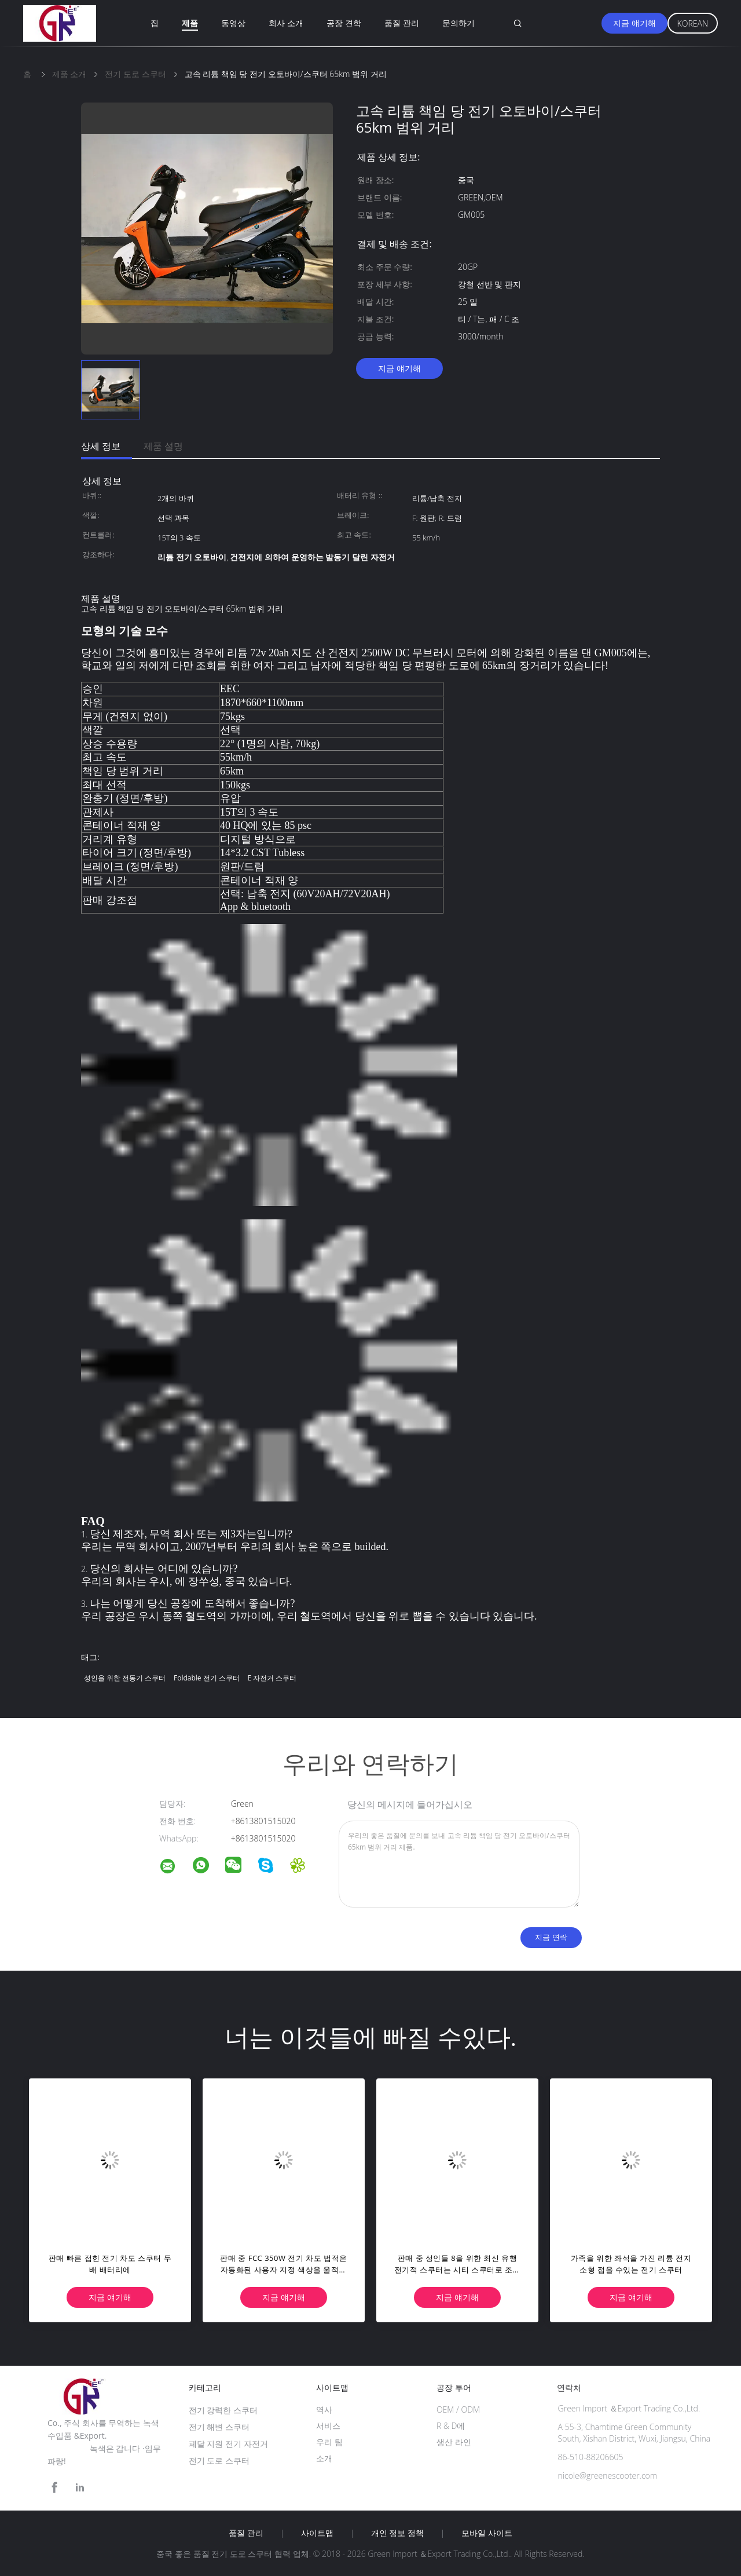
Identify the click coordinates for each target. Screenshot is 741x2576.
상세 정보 (100, 446)
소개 (324, 2458)
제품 (190, 22)
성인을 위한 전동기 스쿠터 (125, 1678)
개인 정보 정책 (397, 2533)
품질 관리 (401, 22)
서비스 (328, 2425)
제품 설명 (163, 446)
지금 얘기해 (634, 22)
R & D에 (450, 2425)
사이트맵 (317, 2533)
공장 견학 (344, 22)
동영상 (233, 22)
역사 (324, 2409)
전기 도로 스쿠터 (219, 2460)
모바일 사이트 (486, 2533)
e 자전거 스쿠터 (271, 1678)
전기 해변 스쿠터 (219, 2426)
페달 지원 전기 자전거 (228, 2443)
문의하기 (458, 22)
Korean (692, 23)
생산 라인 (453, 2441)
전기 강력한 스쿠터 (223, 2410)
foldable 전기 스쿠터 (207, 1678)
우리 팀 (329, 2441)
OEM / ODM (458, 2409)
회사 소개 (286, 22)
